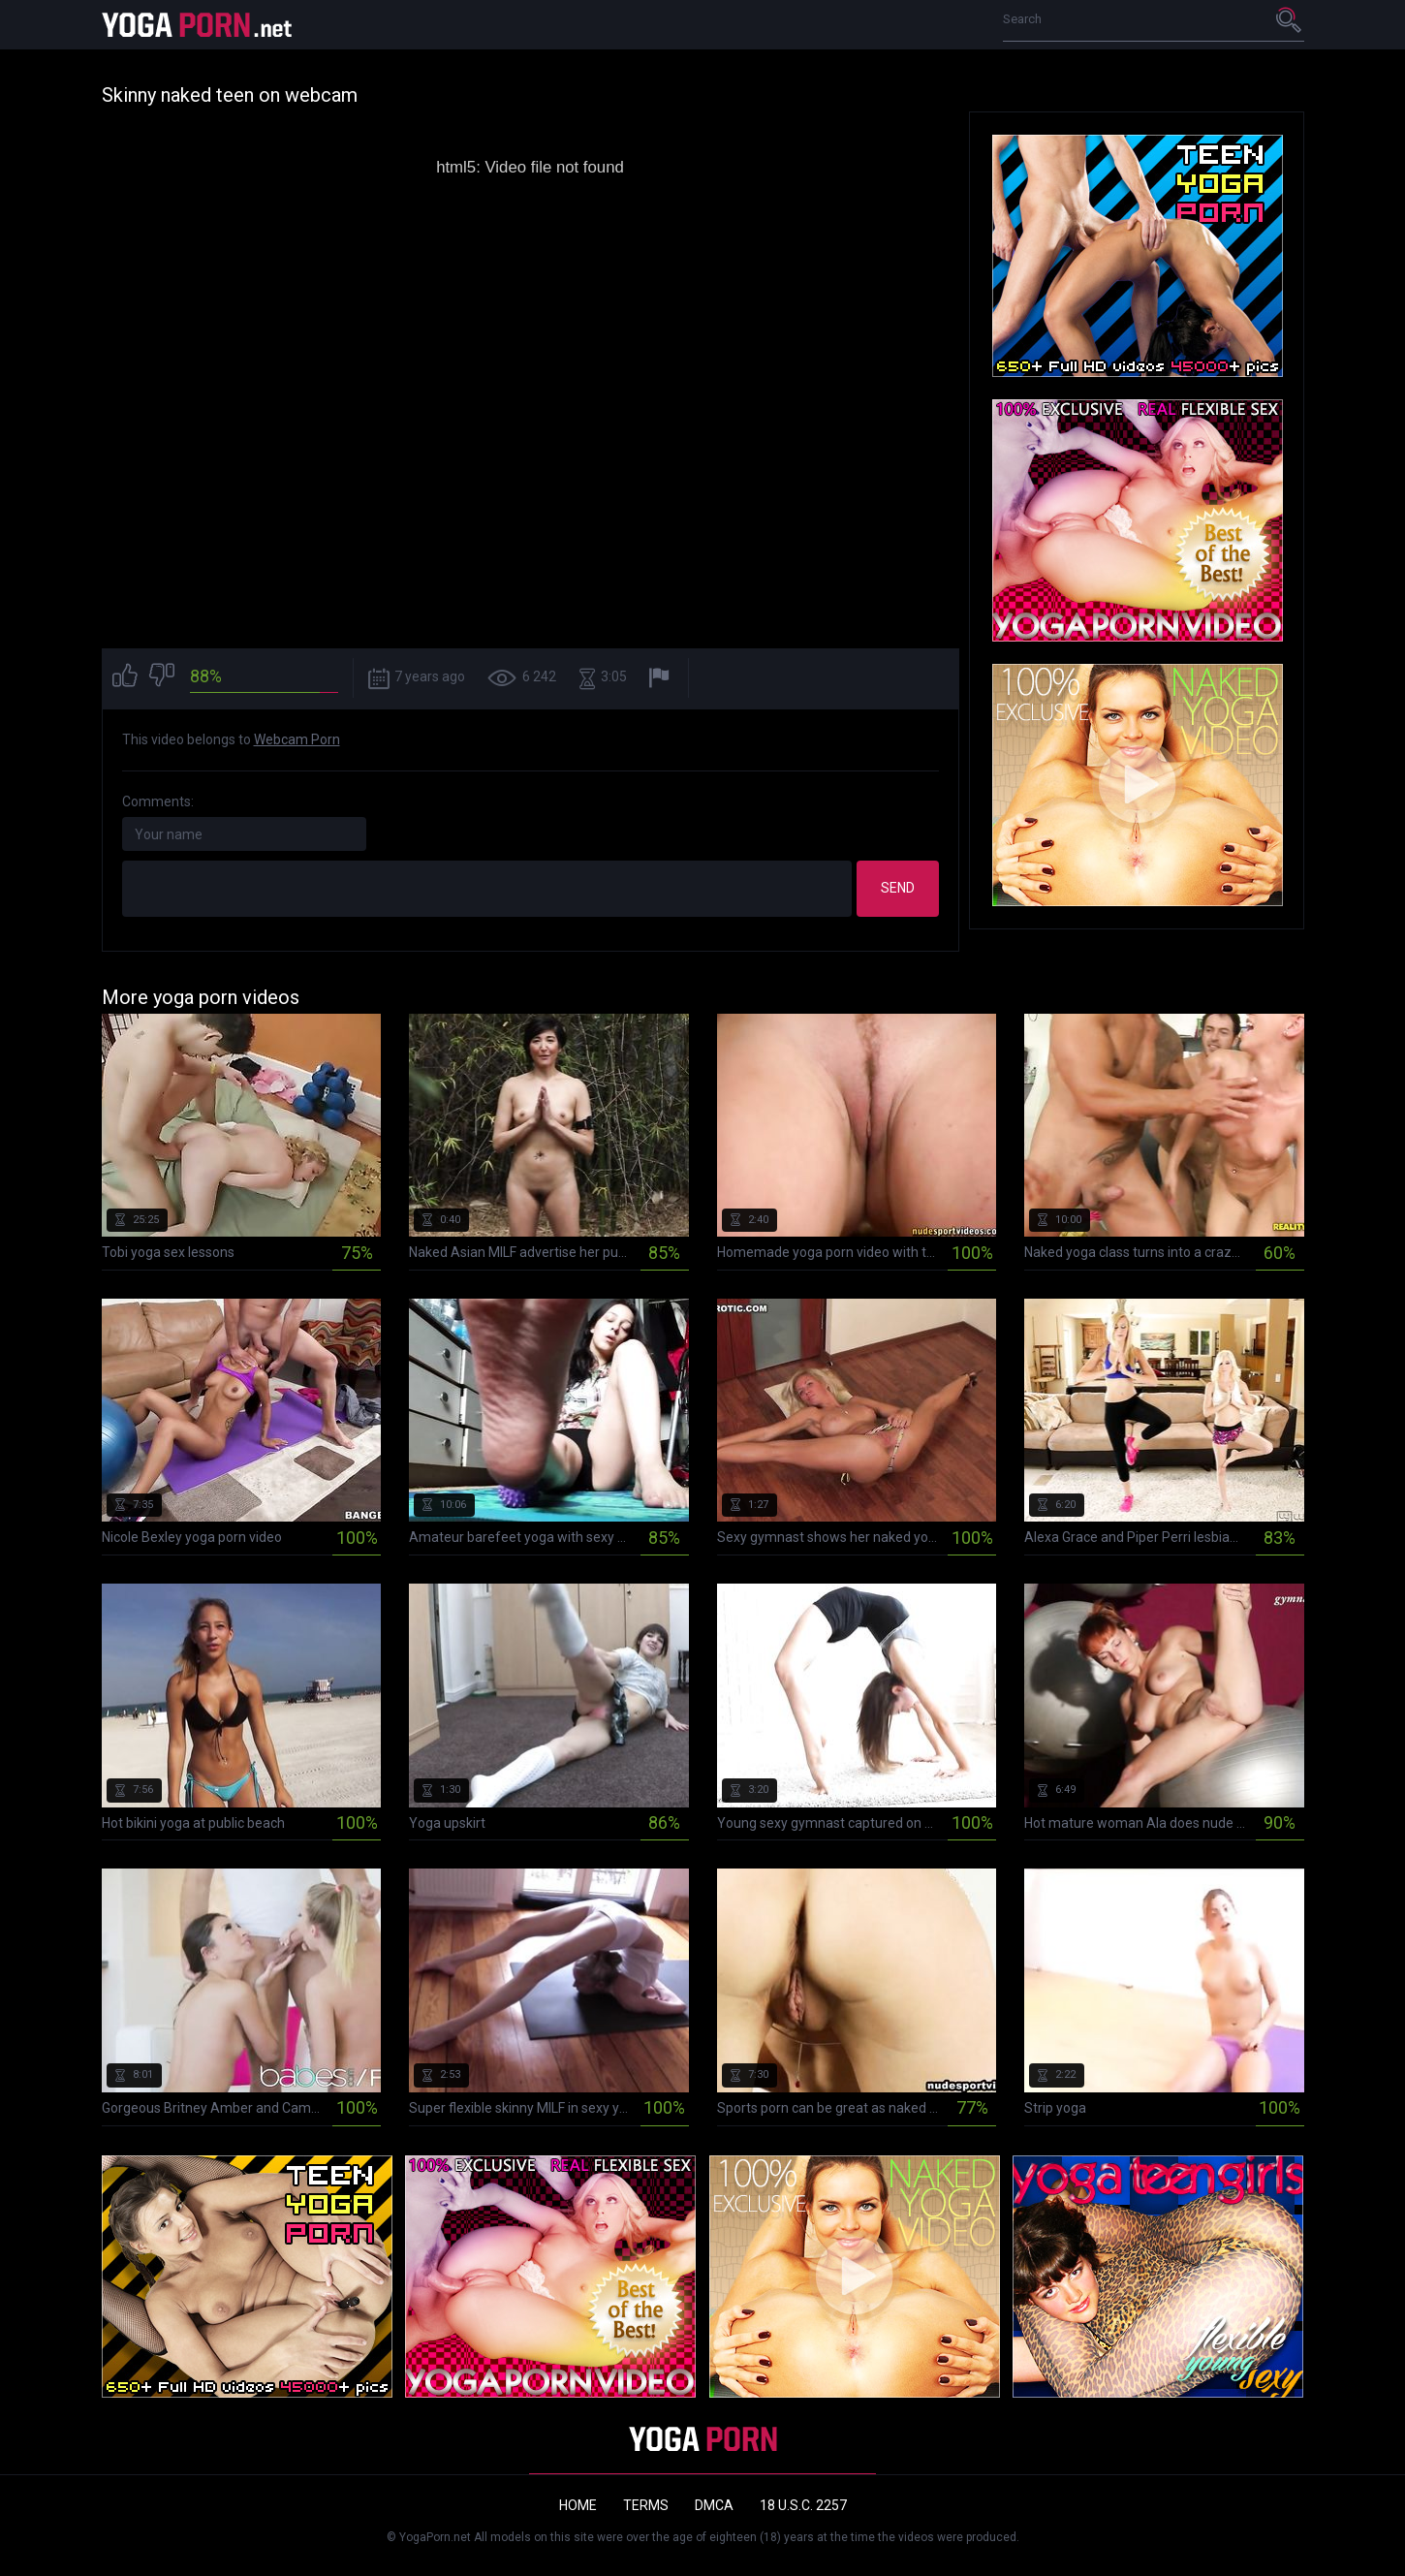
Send (898, 887)
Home (578, 2505)
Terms (646, 2505)
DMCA (714, 2505)
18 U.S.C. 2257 (803, 2505)
